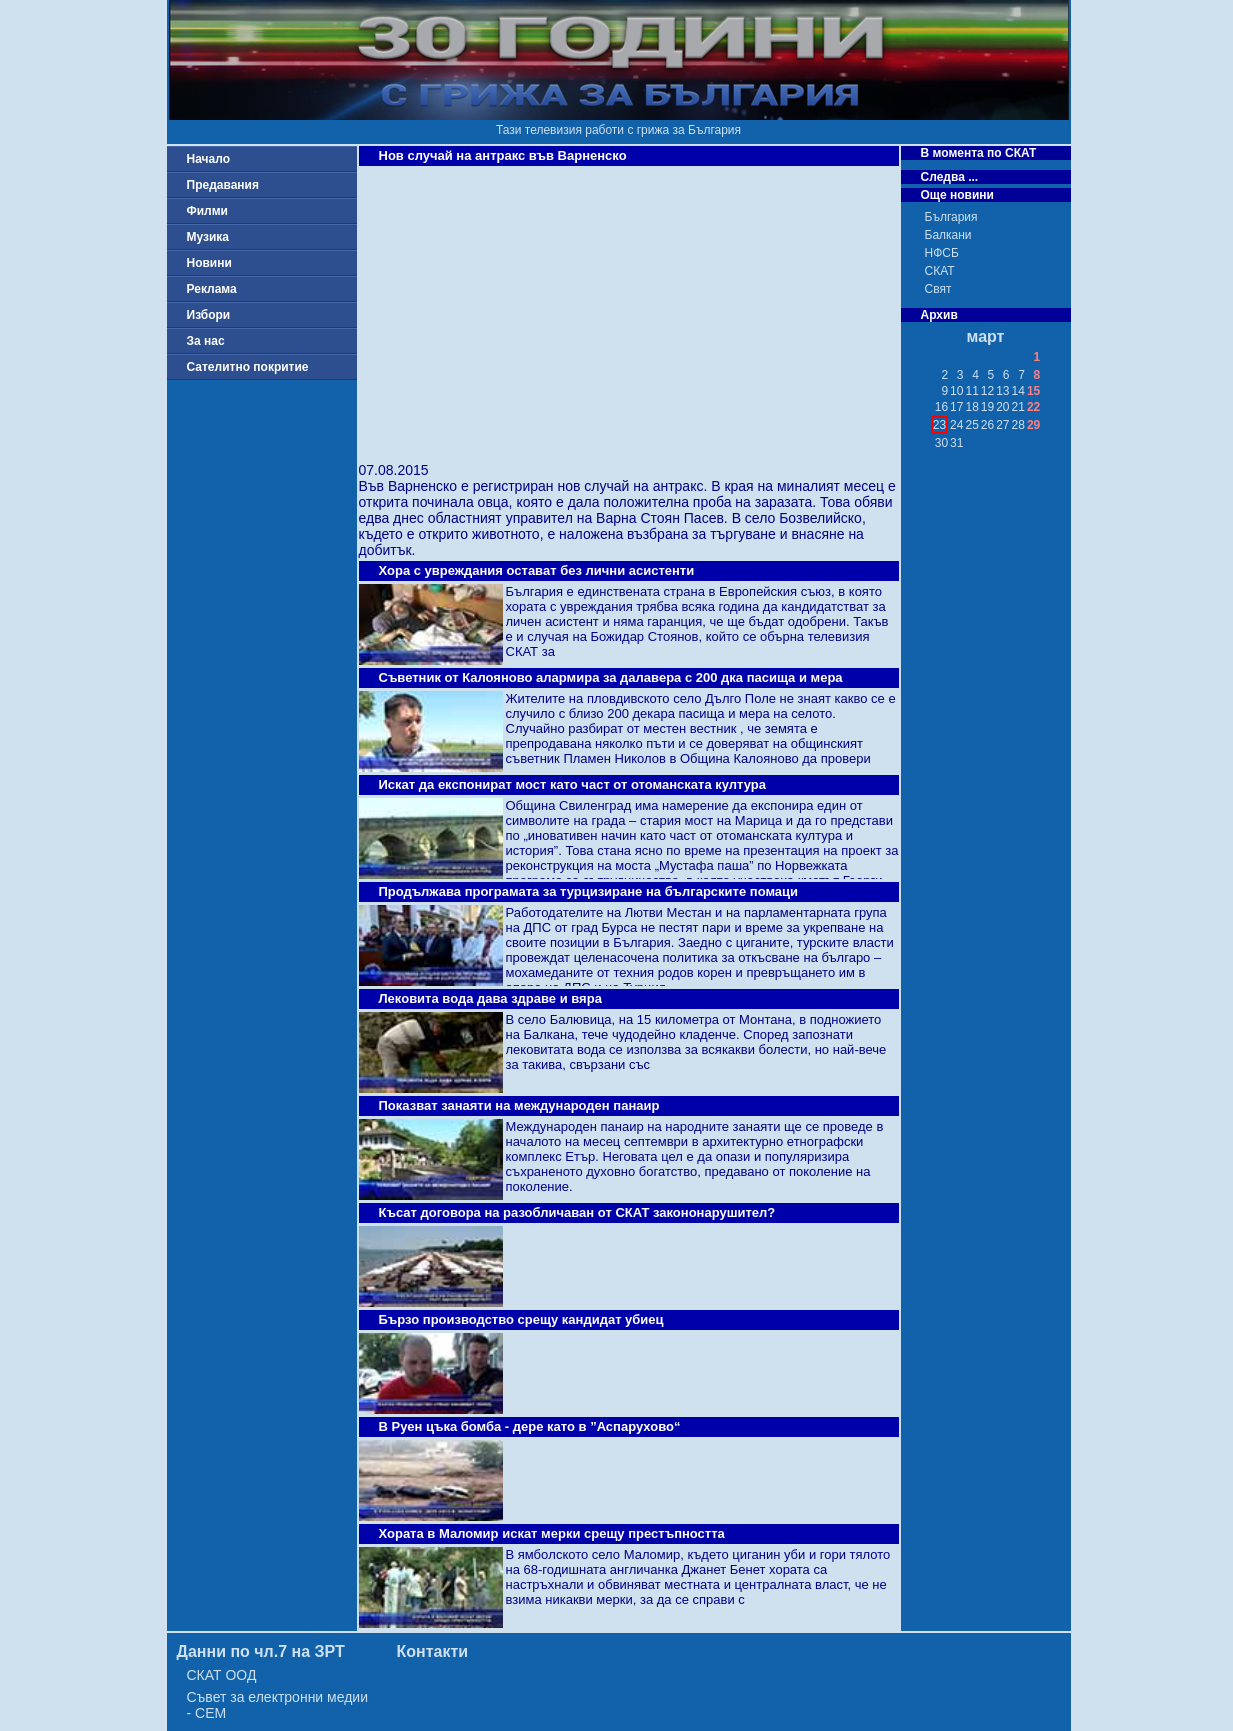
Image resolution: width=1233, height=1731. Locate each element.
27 (1002, 425)
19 (987, 407)
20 (1002, 407)
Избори (209, 315)
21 (1018, 407)
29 (1033, 425)
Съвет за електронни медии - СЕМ (278, 1705)
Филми (208, 211)
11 (971, 391)
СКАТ (940, 271)
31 (956, 443)
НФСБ (942, 253)
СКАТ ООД (222, 1675)
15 (1033, 391)
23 (939, 425)
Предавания (223, 185)
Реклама (212, 289)
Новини (209, 263)
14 (1018, 391)
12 (987, 391)
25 (971, 425)
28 (1018, 425)
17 (956, 407)
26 (987, 425)
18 (971, 407)
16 (941, 407)
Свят (938, 289)
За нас (206, 341)
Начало (208, 159)
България (951, 217)
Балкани (948, 235)
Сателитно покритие (248, 367)
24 (956, 425)
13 (1002, 391)
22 (1033, 407)
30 (941, 443)
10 (956, 391)
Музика (208, 237)
